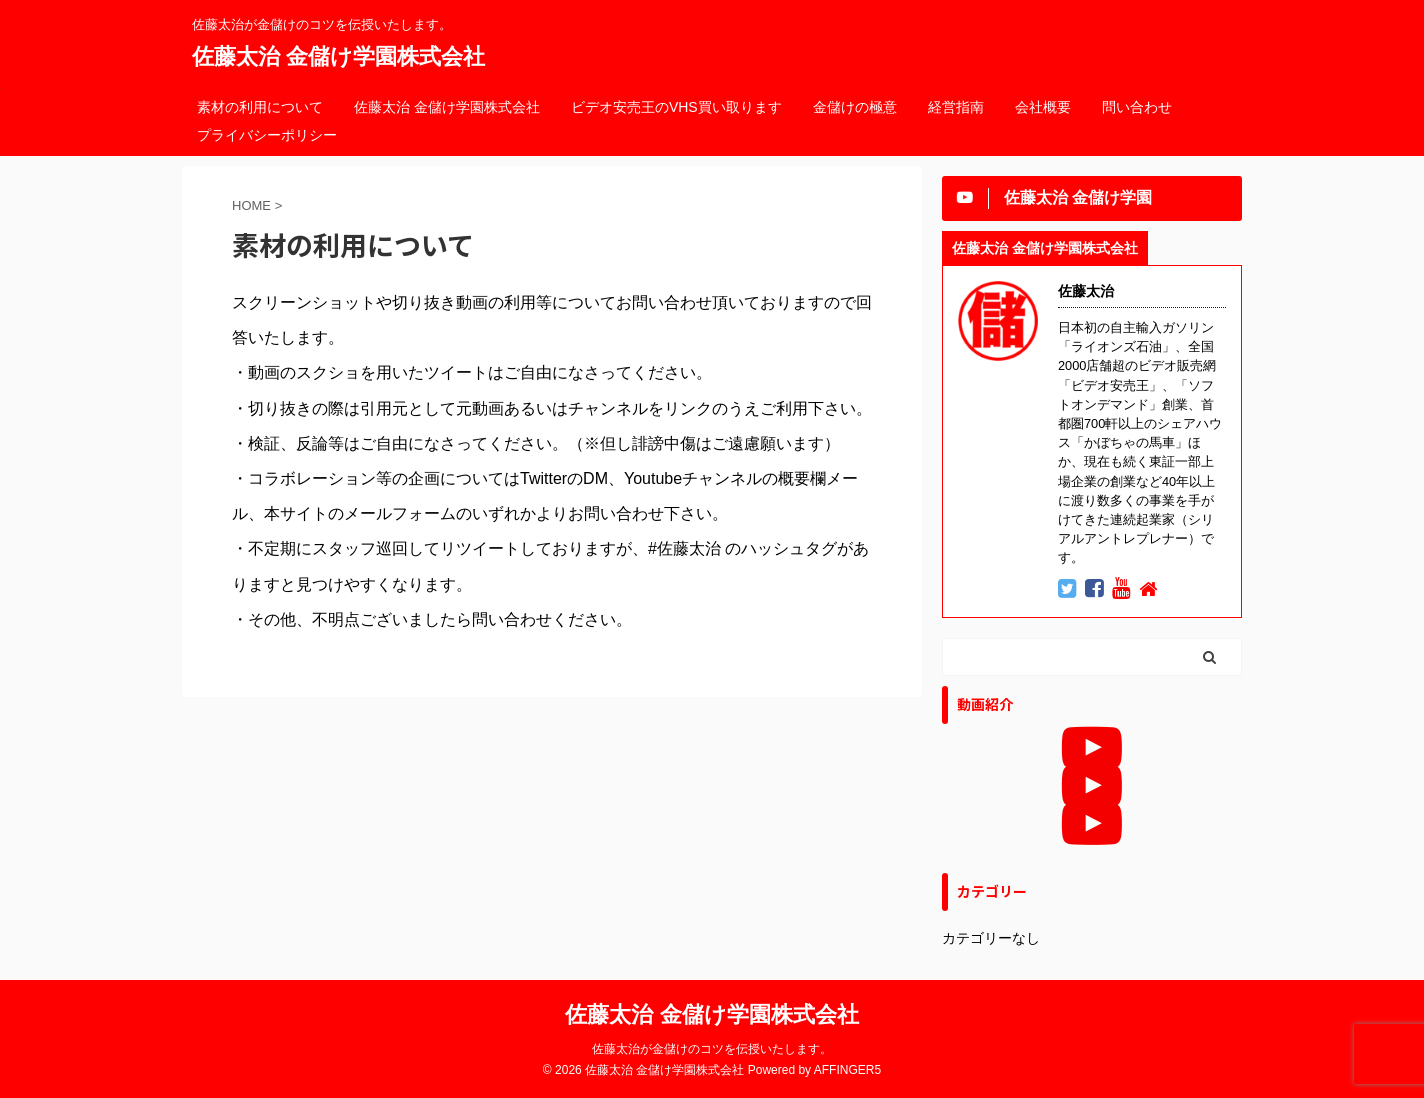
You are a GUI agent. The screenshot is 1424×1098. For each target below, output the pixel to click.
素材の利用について (260, 107)
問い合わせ (1137, 107)
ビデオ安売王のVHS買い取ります (676, 107)
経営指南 (956, 107)
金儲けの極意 (855, 107)
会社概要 (1043, 107)
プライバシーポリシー (267, 135)
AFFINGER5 (847, 1070)
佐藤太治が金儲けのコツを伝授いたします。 (712, 1049)
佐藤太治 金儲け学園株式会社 (338, 56)
